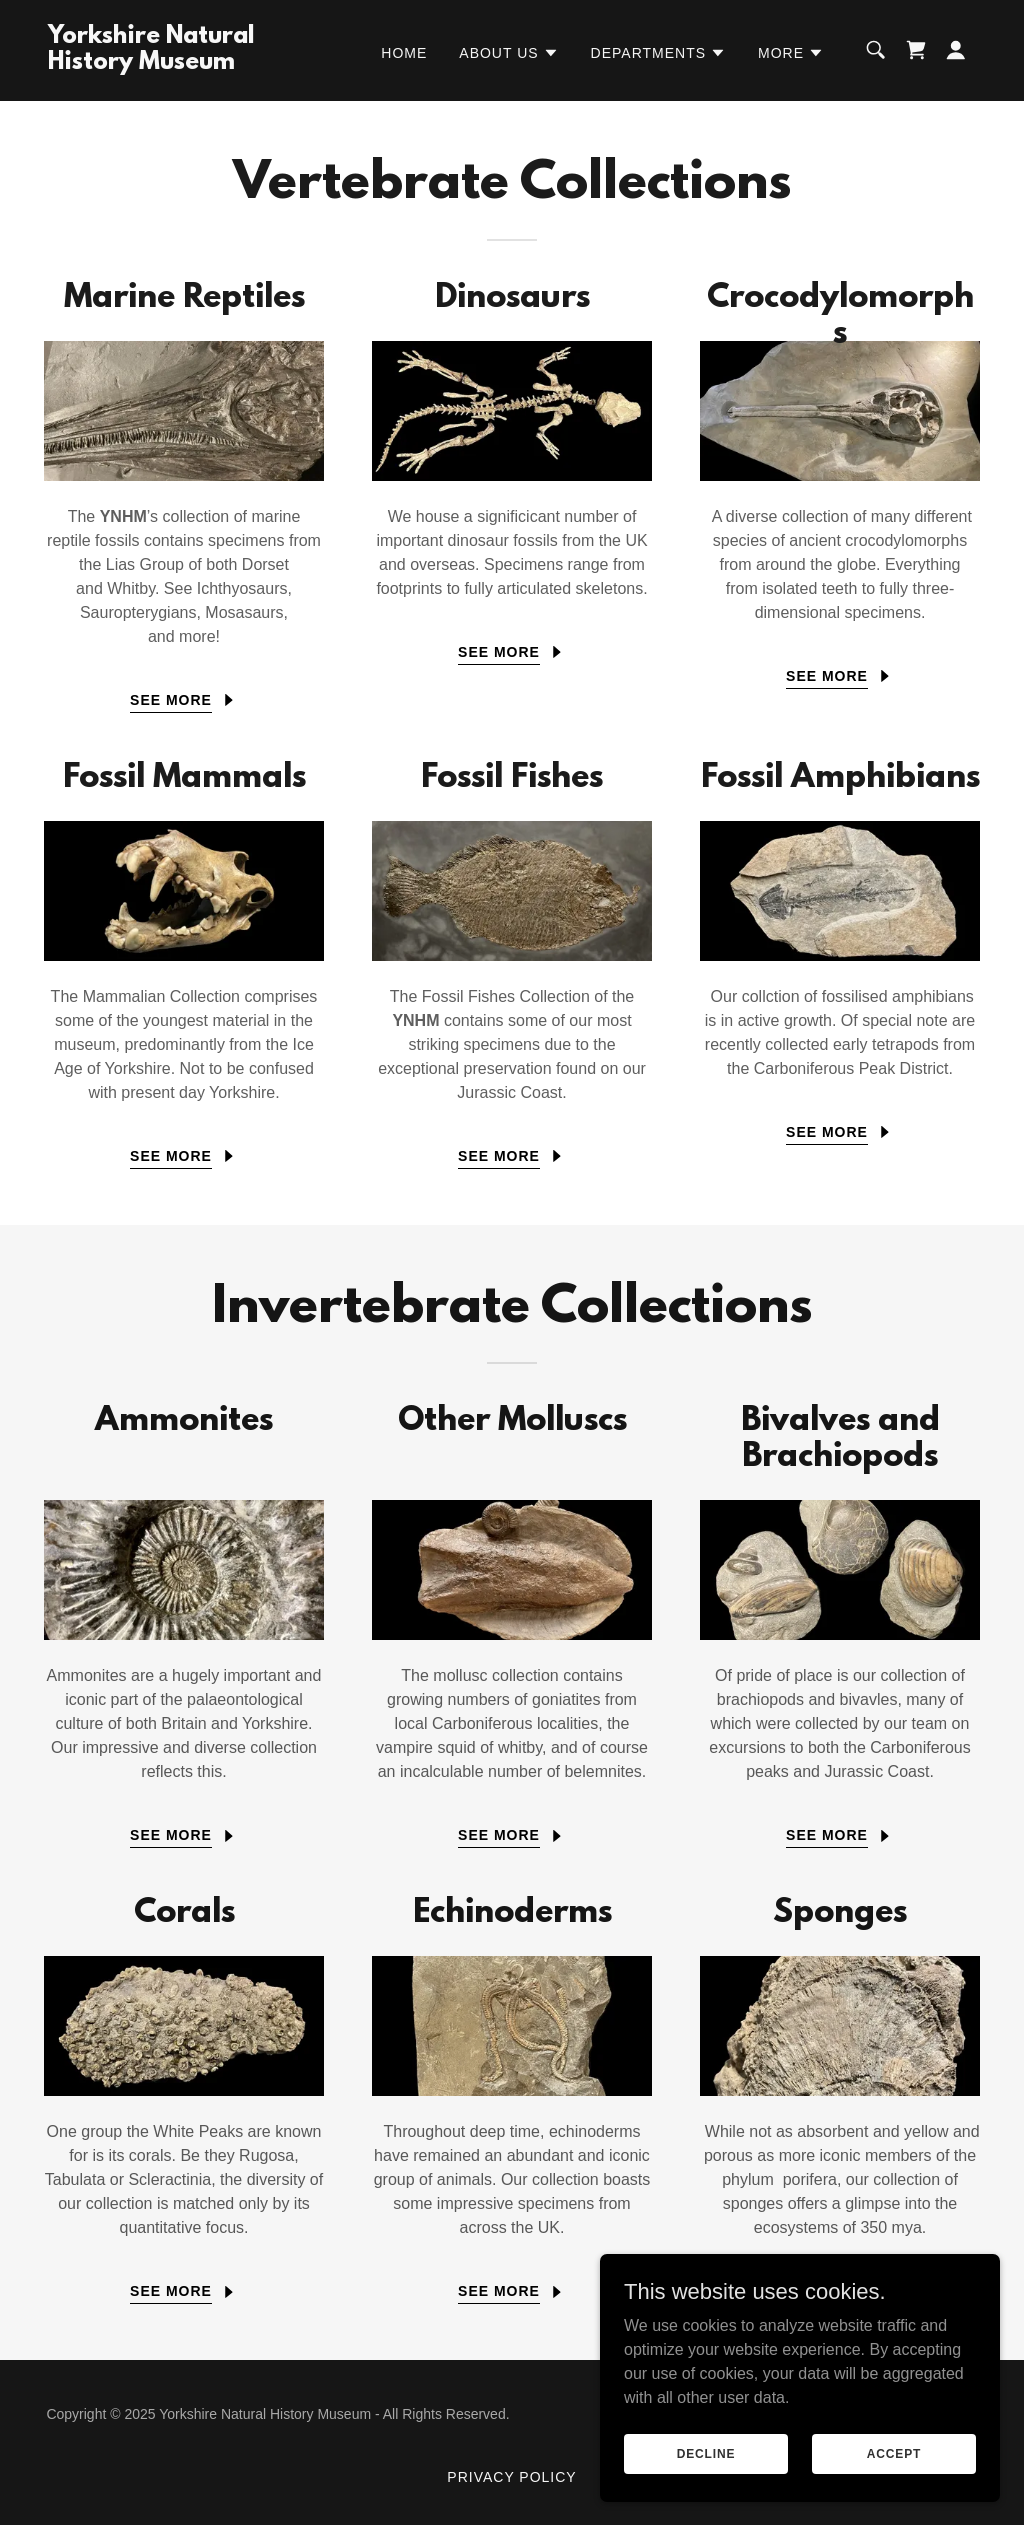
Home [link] (404, 53)
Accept (894, 2453)
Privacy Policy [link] (511, 2477)
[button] (508, 53)
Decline (706, 2453)
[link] (178, 63)
